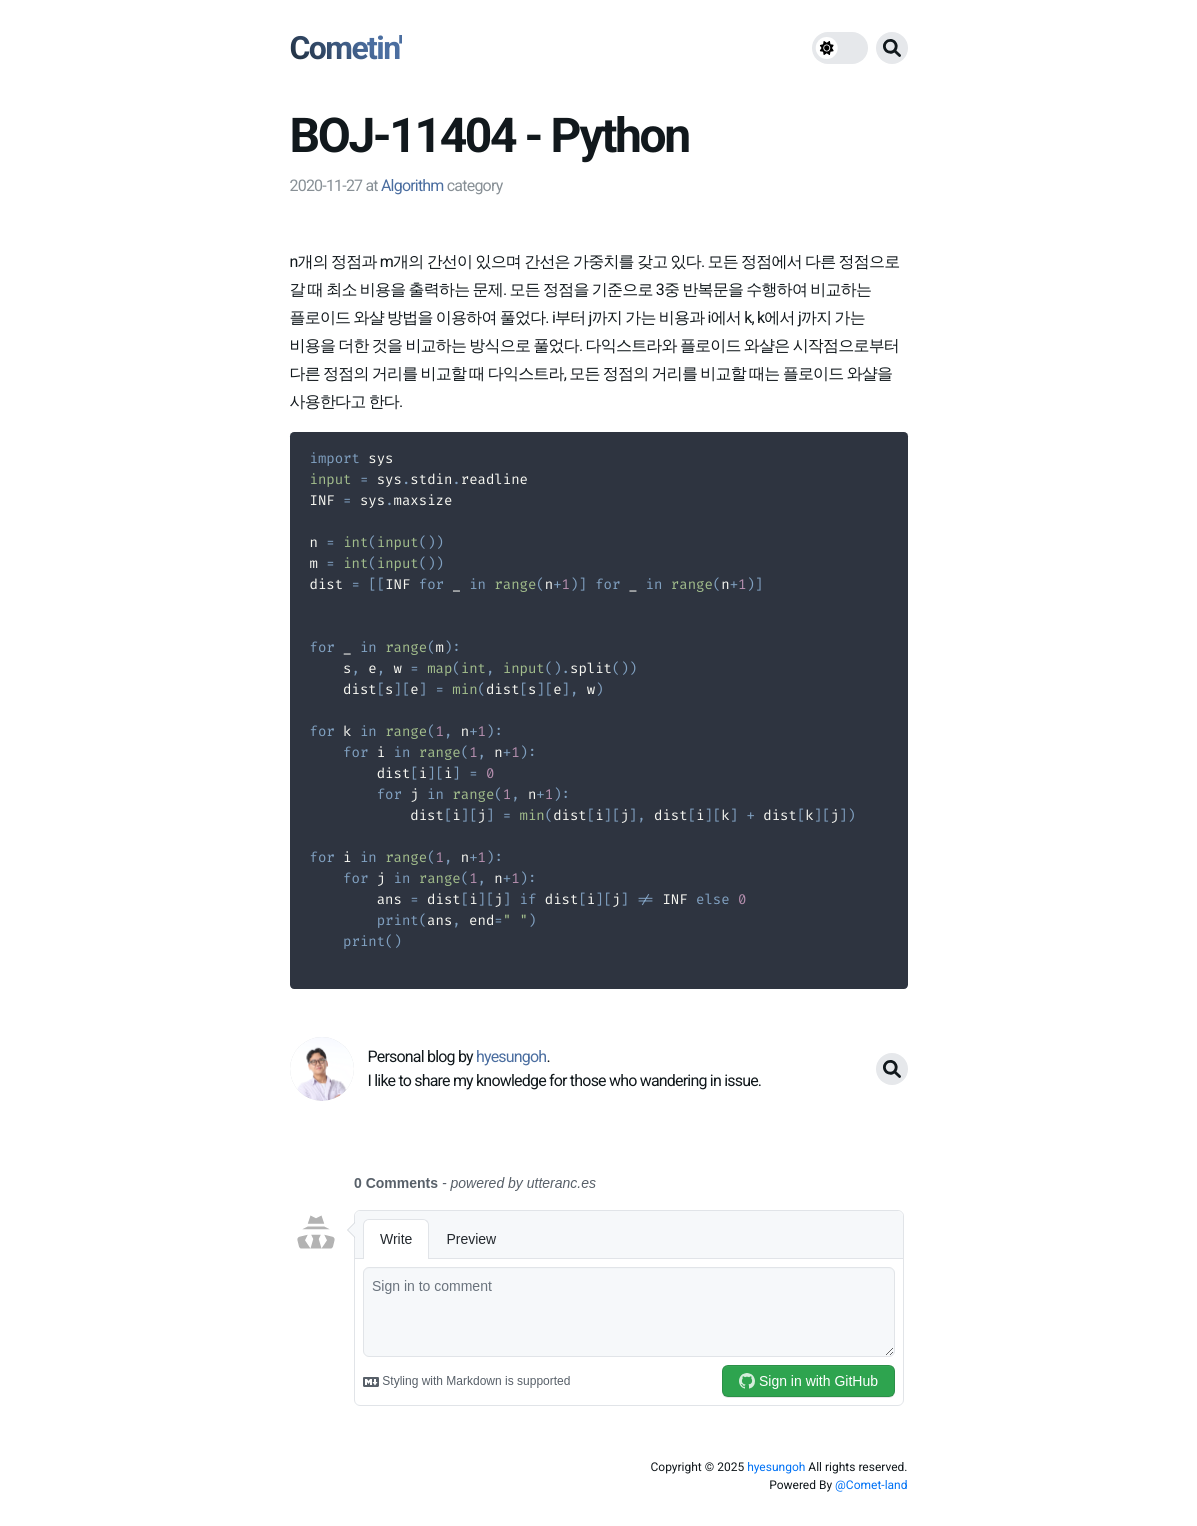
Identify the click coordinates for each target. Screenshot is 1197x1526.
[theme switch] (840, 48)
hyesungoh (776, 1467)
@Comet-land (871, 1485)
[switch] (840, 48)
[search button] (892, 48)
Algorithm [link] (412, 185)
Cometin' (346, 48)
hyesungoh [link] (511, 1056)
